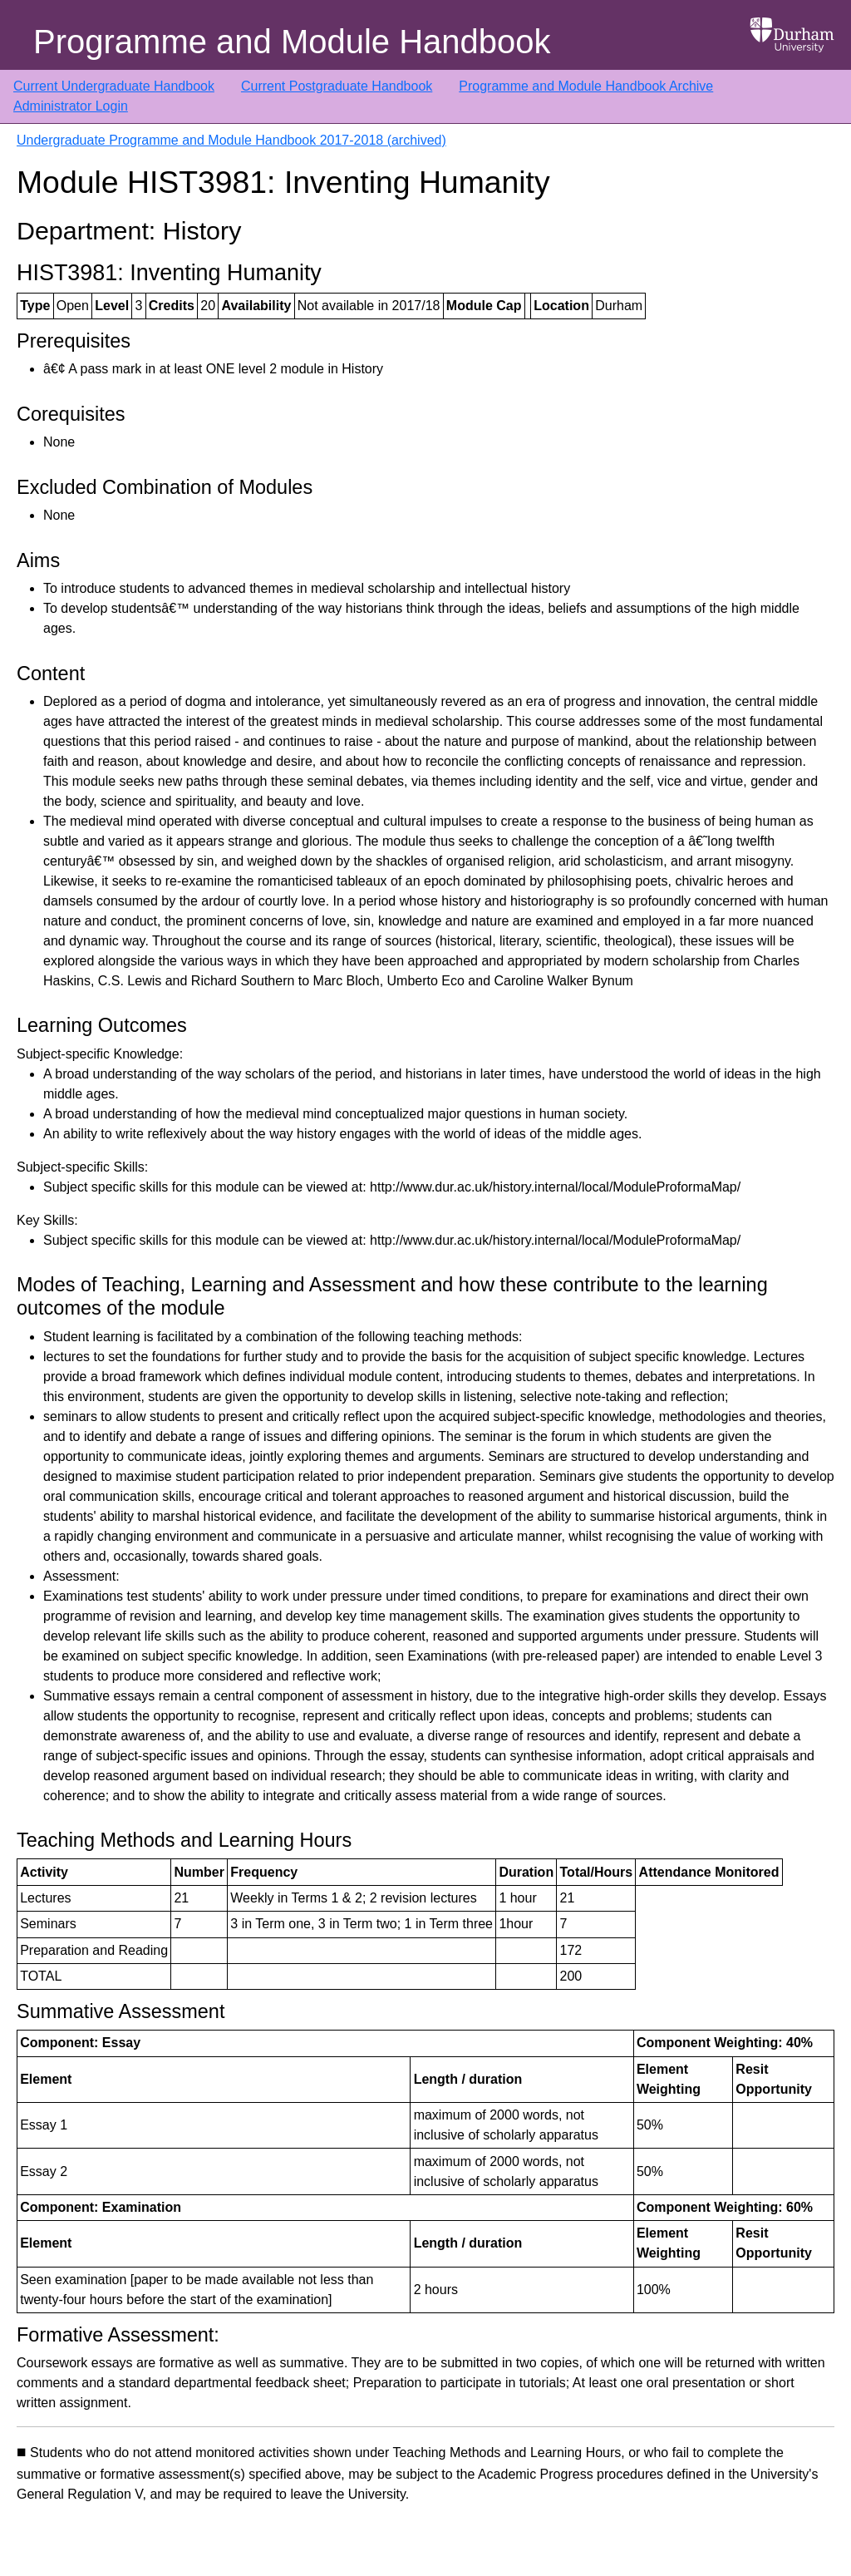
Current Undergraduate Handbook (113, 86)
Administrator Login (70, 106)
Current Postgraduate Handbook (336, 86)
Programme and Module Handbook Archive (586, 86)
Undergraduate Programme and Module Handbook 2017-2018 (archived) (231, 140)
